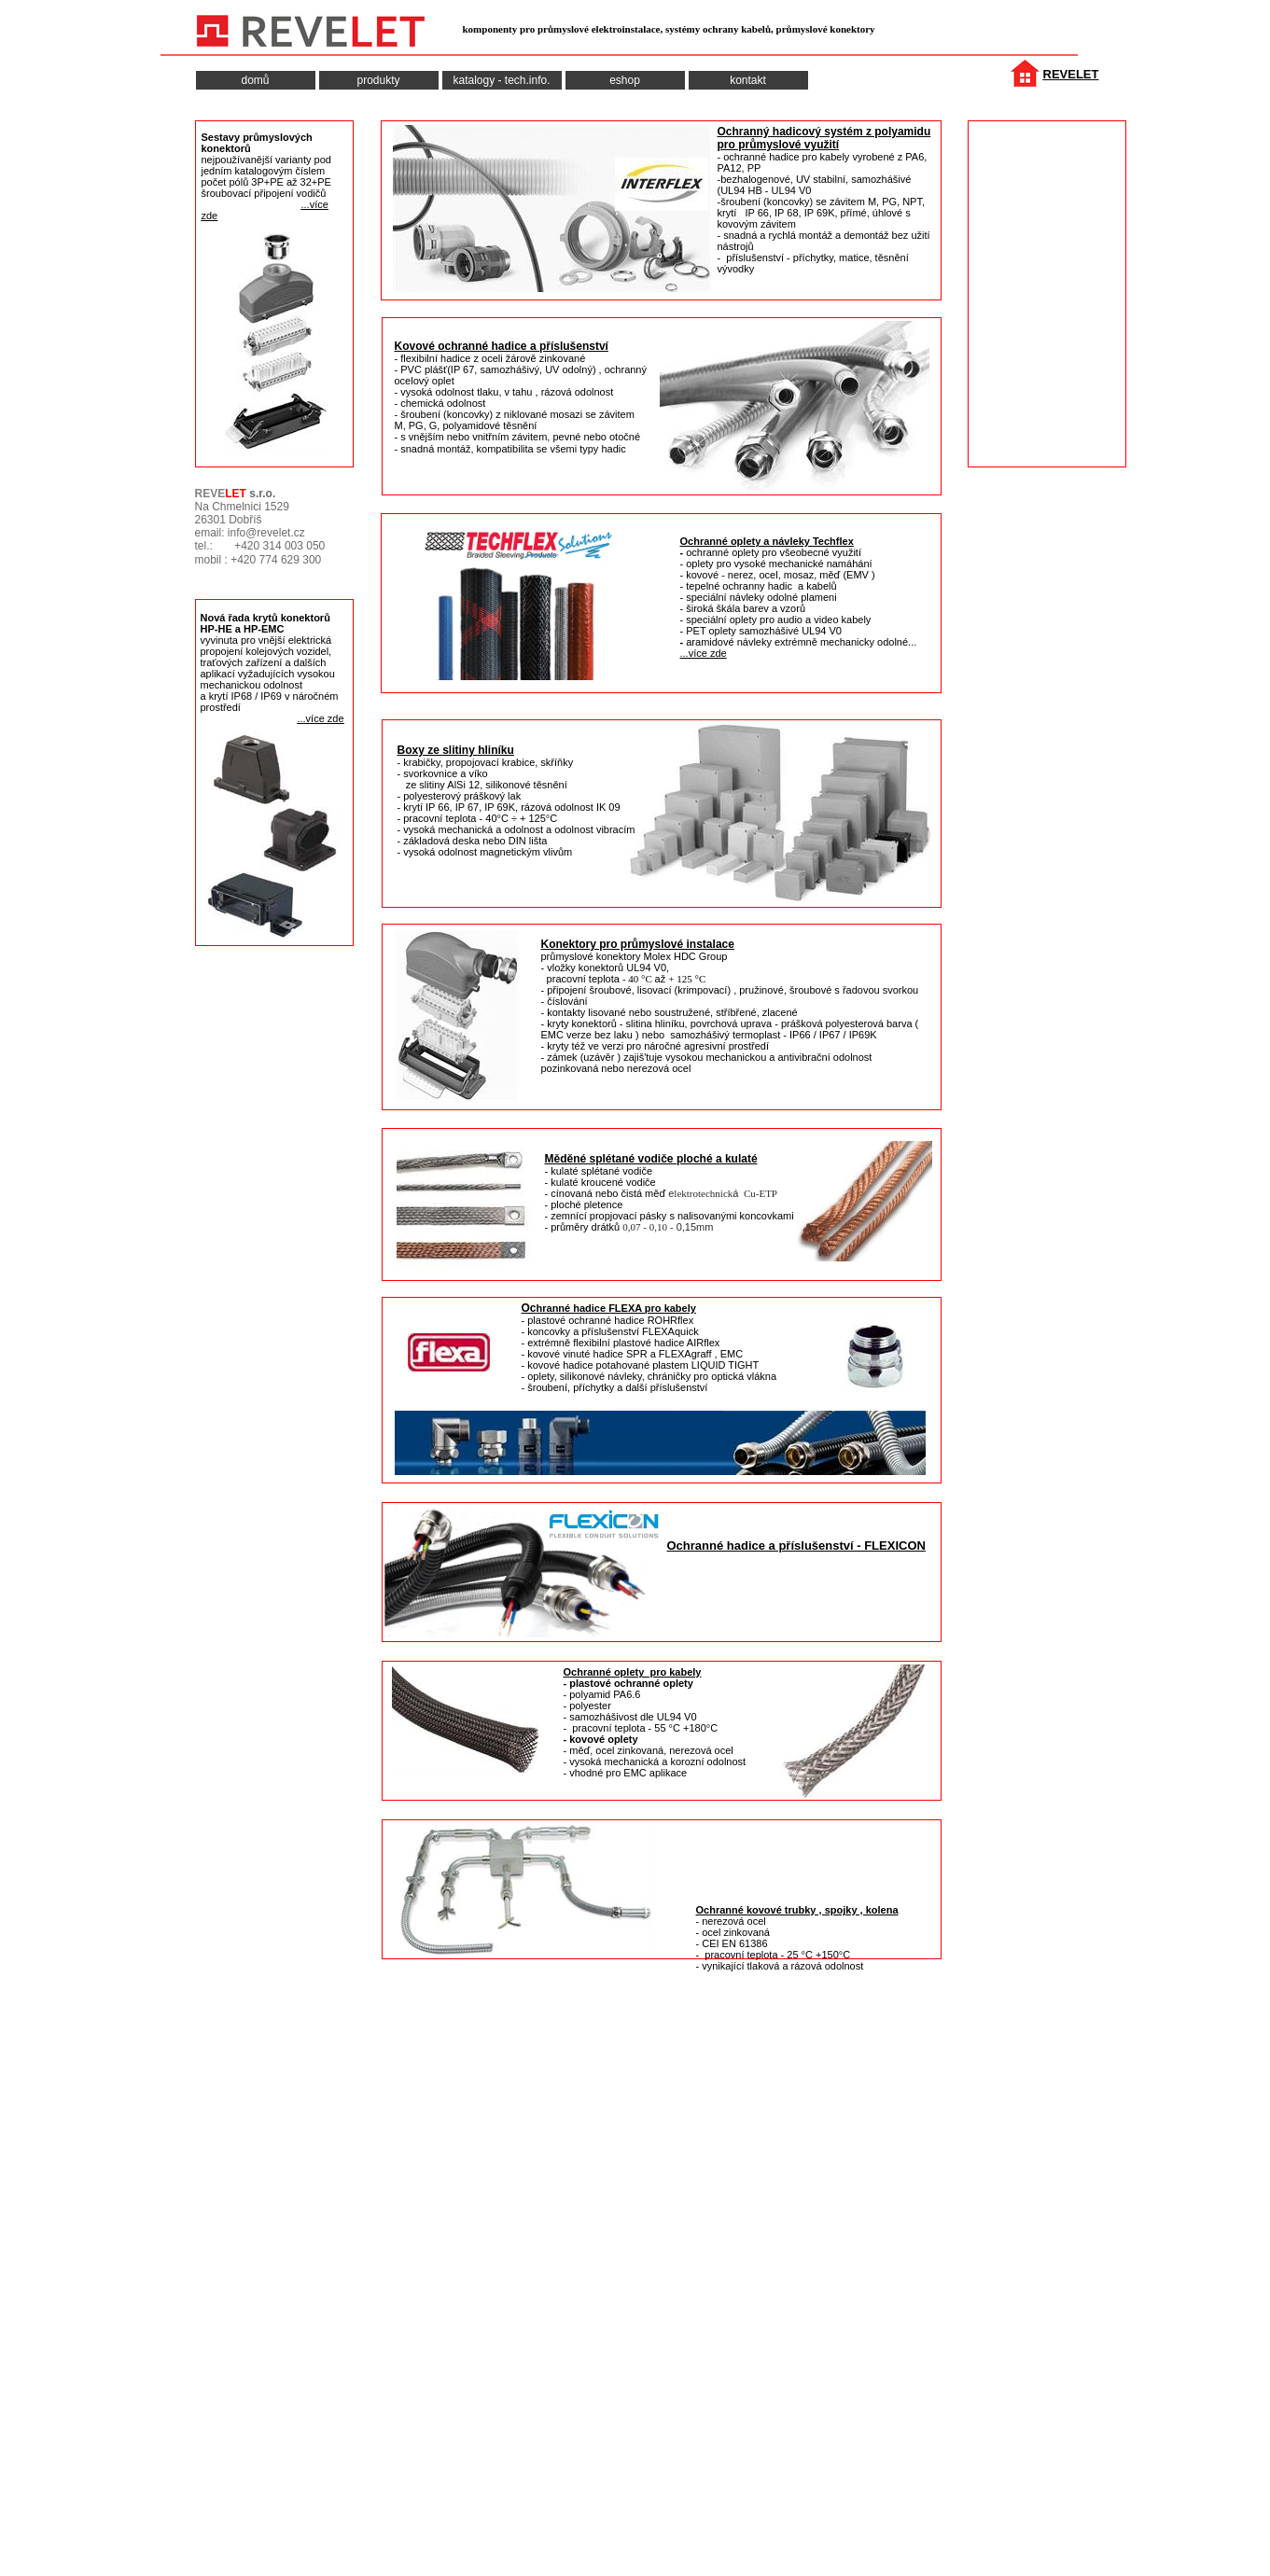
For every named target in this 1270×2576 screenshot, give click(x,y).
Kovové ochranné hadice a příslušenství (501, 346)
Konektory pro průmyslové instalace (637, 944)
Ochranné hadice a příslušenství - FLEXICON (796, 1546)
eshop (624, 80)
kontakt (748, 80)
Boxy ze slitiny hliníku (456, 750)
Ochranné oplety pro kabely (633, 1672)
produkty (377, 80)
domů (255, 80)
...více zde (703, 653)
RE (1051, 74)
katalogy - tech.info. (501, 80)
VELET (1079, 74)
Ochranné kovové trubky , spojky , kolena (797, 1909)
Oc (529, 1308)
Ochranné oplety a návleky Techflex (767, 541)
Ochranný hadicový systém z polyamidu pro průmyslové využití (824, 138)
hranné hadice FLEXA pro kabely (616, 1308)
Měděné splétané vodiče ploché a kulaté (651, 1158)
